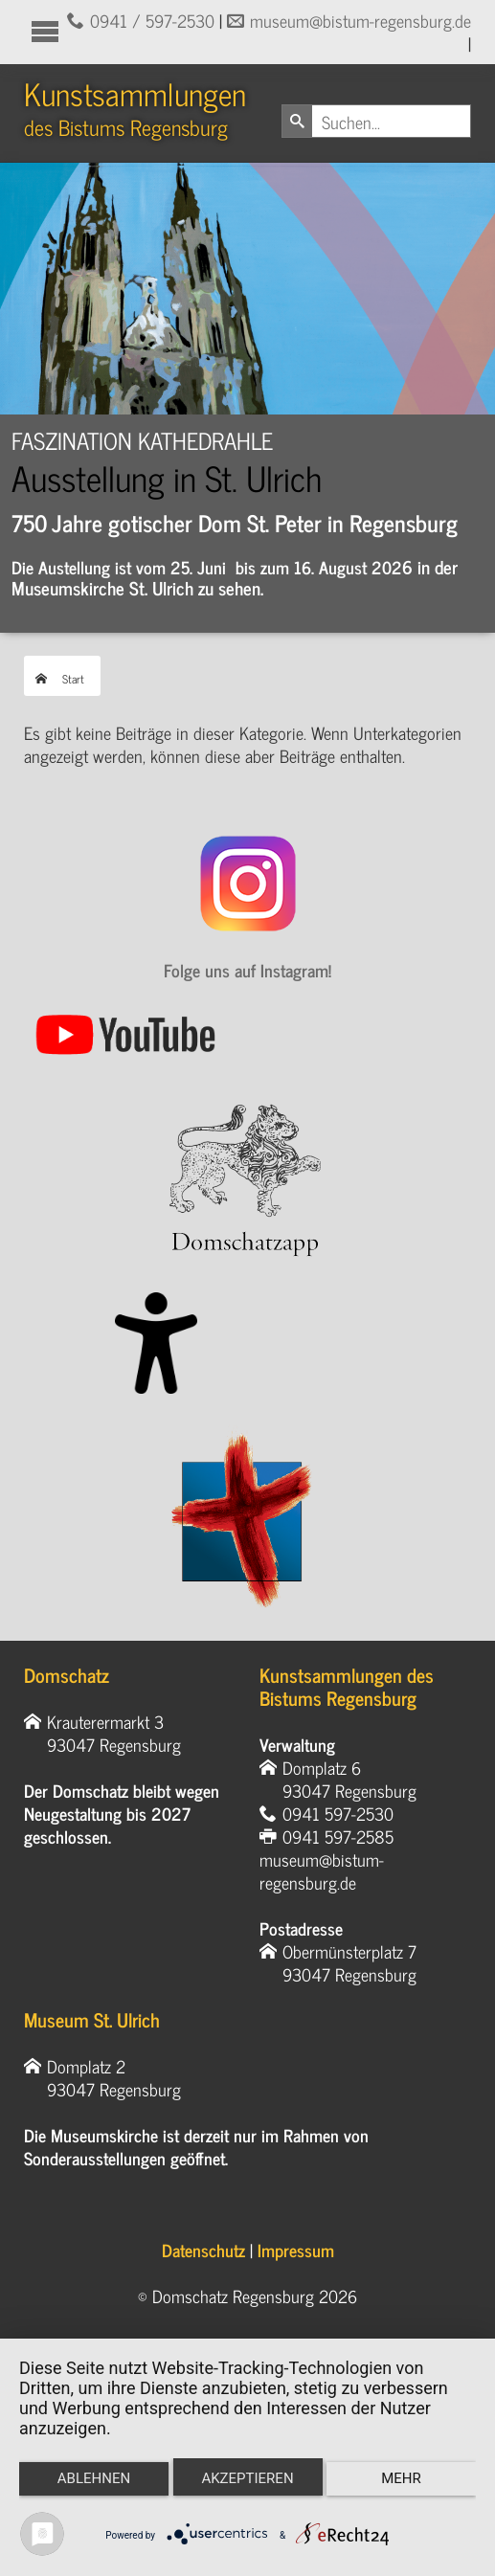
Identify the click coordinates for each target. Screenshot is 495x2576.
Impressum (296, 2249)
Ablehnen (93, 2478)
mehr (401, 2478)
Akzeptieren (247, 2478)
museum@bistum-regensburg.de (360, 20)
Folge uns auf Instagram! (247, 969)
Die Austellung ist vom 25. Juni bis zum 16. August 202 (206, 566)
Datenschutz (203, 2249)
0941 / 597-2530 (152, 20)
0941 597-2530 (338, 1813)
